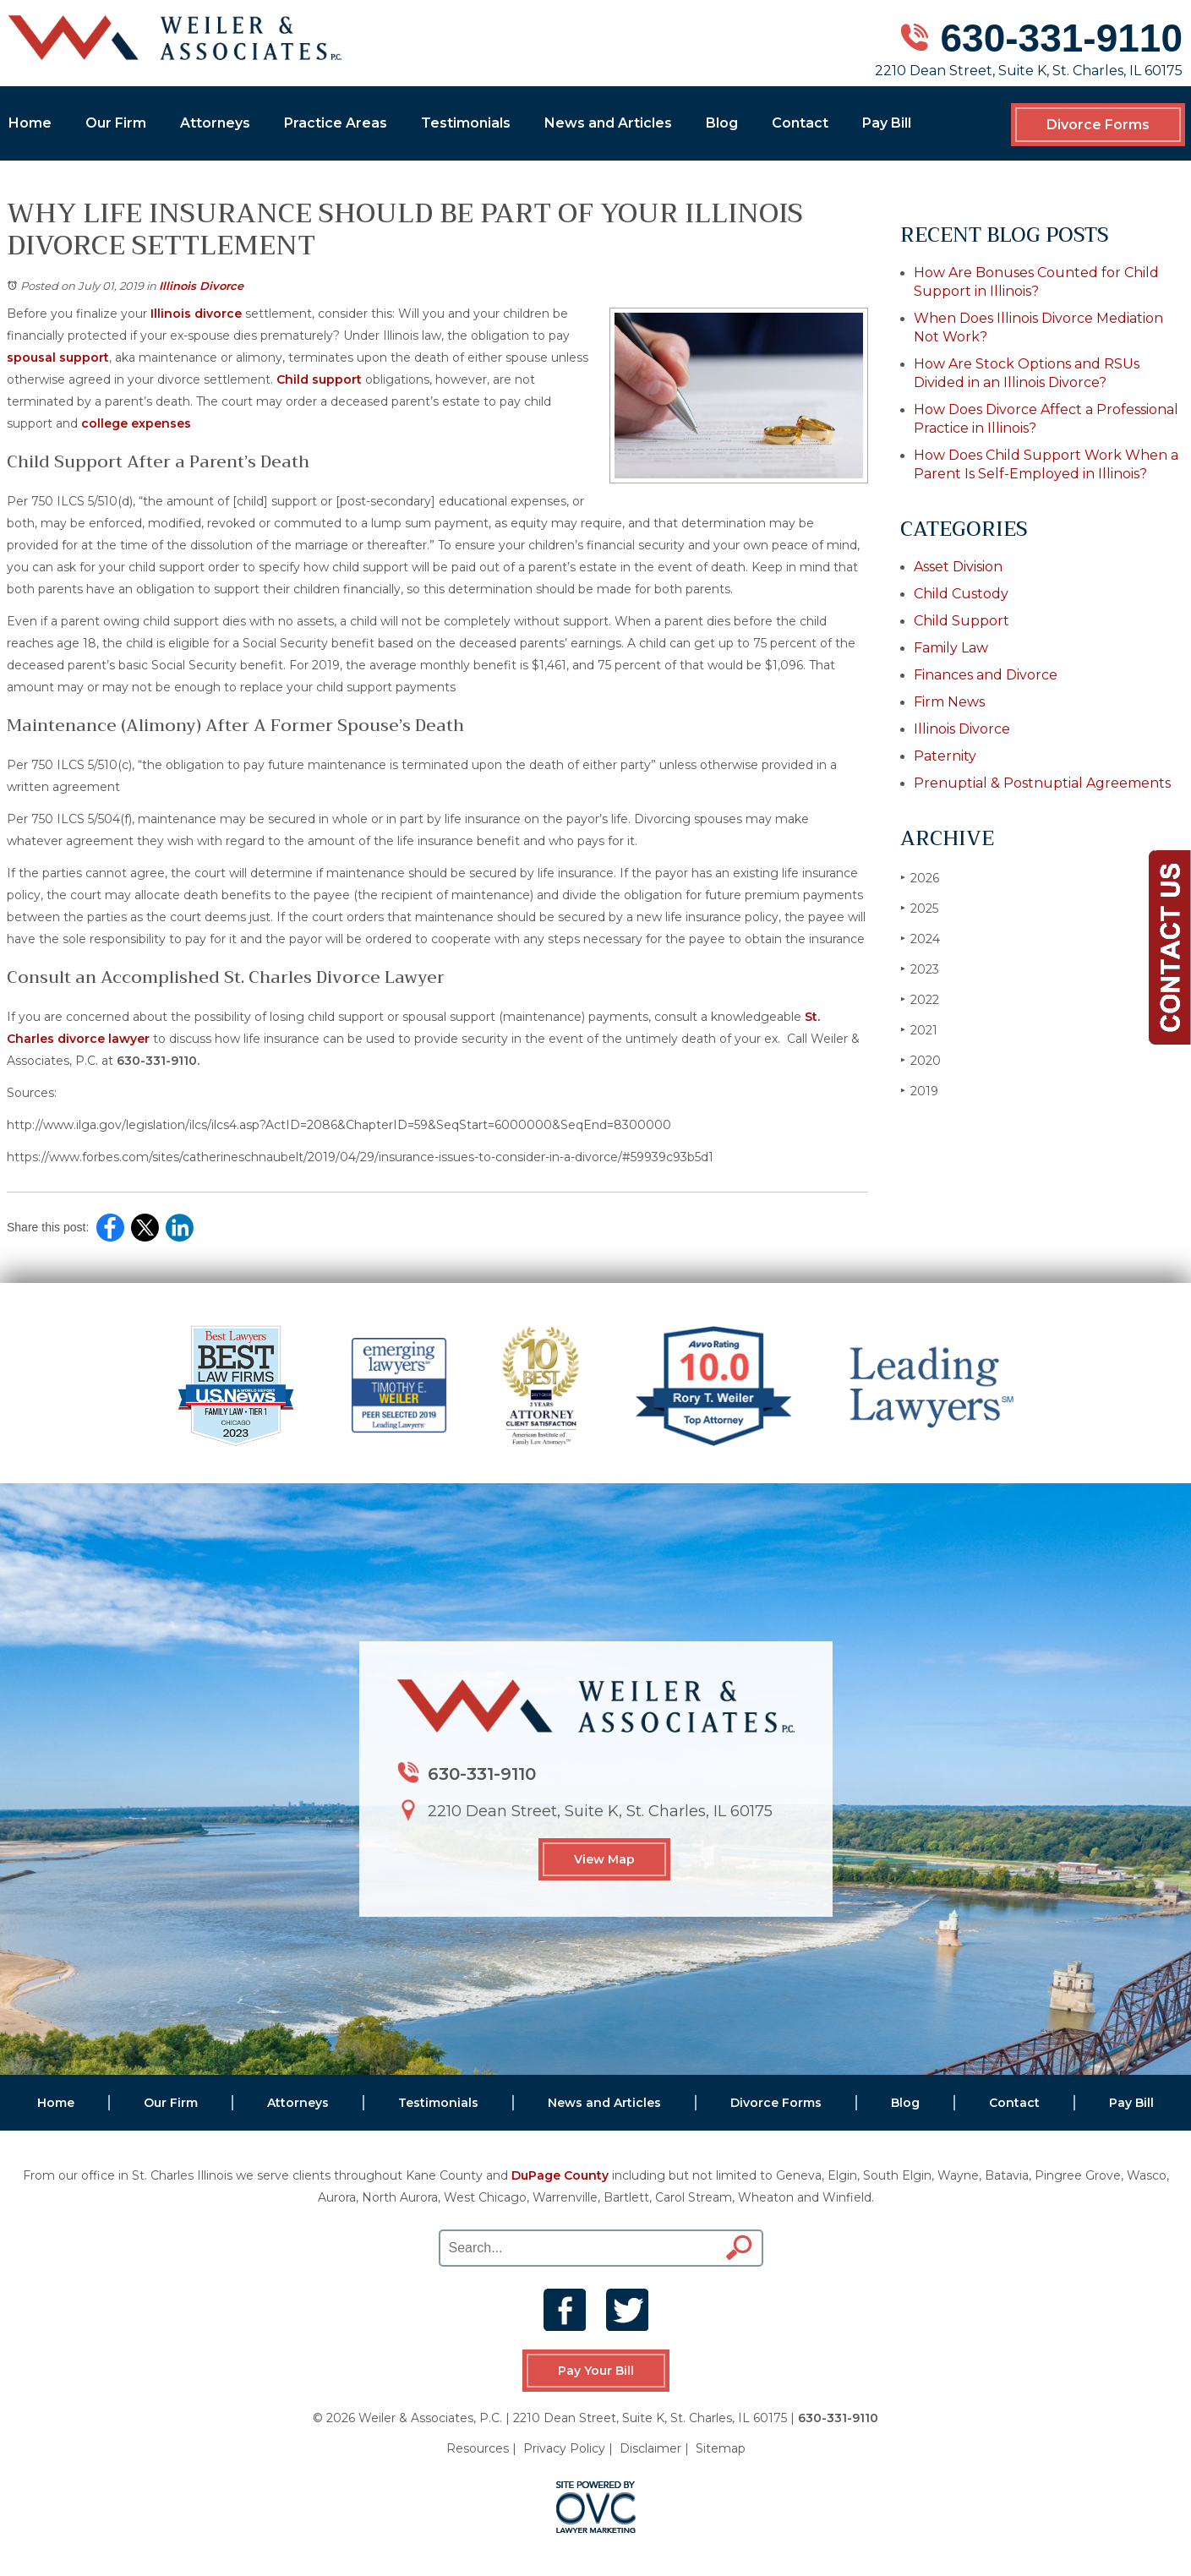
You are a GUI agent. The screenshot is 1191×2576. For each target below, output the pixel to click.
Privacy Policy (564, 2448)
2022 (919, 999)
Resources (477, 2448)
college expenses (136, 423)
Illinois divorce (196, 313)
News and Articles (608, 123)
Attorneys (215, 123)
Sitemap (721, 2448)
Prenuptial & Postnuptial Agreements (1042, 783)
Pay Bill (886, 123)
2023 (919, 969)
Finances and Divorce (985, 675)
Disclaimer (650, 2448)
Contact (800, 123)
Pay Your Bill (596, 2370)
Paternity (945, 756)
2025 (919, 908)
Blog (722, 123)
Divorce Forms (1098, 125)
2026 (919, 877)
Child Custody (961, 594)
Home (30, 123)
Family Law (951, 648)
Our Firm (115, 123)
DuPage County (560, 2175)
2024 (920, 938)
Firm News (949, 702)
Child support (319, 379)
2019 (919, 1090)
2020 (920, 1060)
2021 (918, 1029)
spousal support (58, 357)
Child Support (961, 621)
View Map (604, 1859)
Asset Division (958, 567)
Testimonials (466, 123)
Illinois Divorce (201, 285)
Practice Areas (335, 123)
